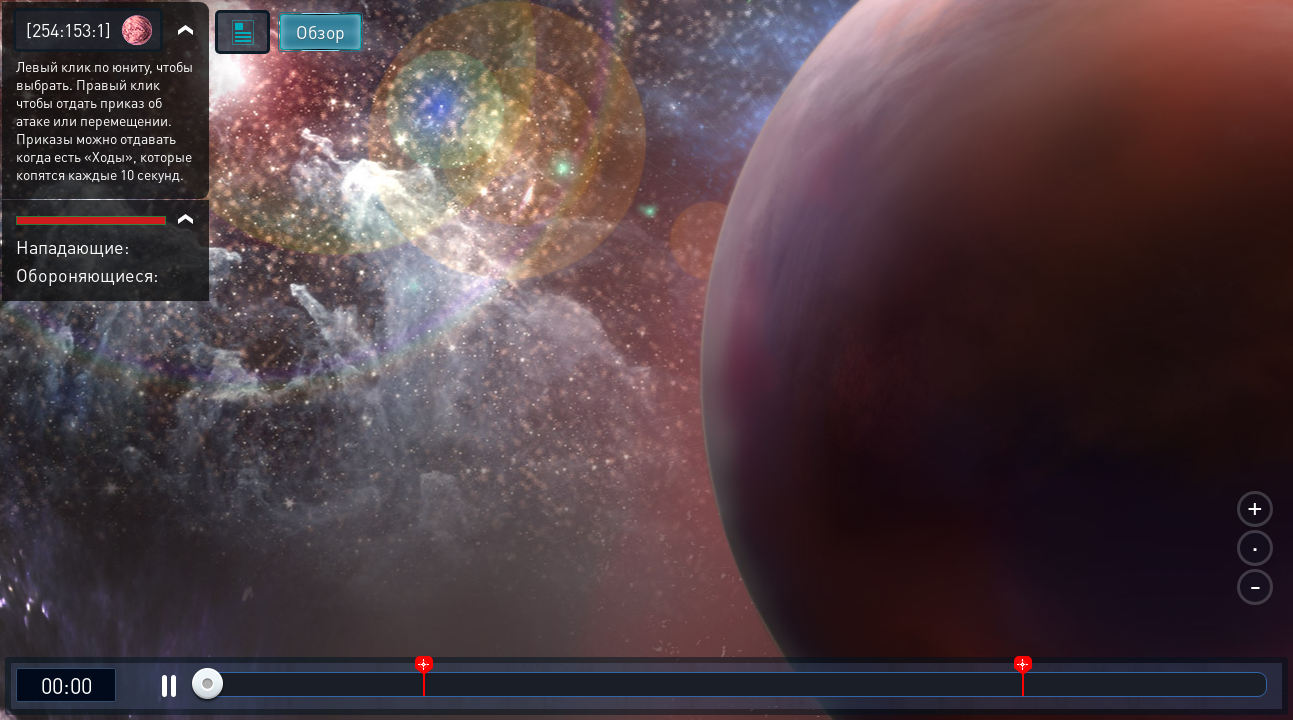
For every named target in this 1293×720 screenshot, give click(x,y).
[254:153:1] (68, 29)
